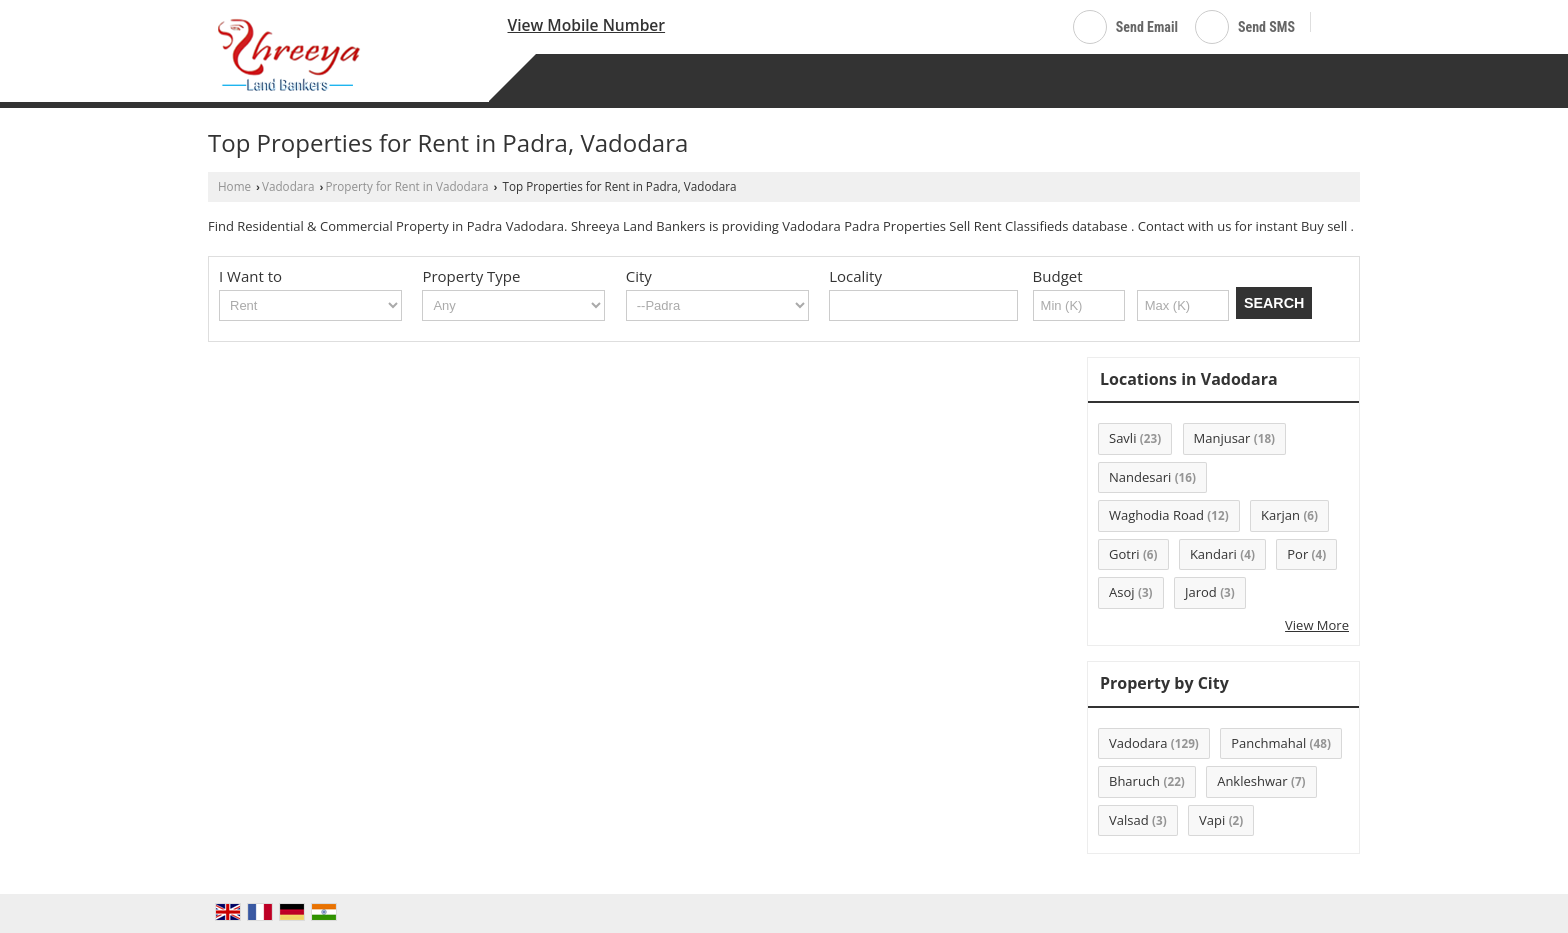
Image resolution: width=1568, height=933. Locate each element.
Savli (1122, 438)
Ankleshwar (1252, 781)
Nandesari (1140, 477)
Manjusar (1222, 438)
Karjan (1280, 515)
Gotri (1124, 554)
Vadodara (288, 186)
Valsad (1129, 820)
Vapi (1212, 820)
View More (1317, 625)
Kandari (1213, 554)
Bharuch (1134, 781)
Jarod (1201, 592)
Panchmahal (1268, 743)
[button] (587, 25)
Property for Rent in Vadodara (407, 186)
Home (234, 186)
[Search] (1333, 23)
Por (1297, 554)
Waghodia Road (1156, 515)
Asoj (1122, 592)
